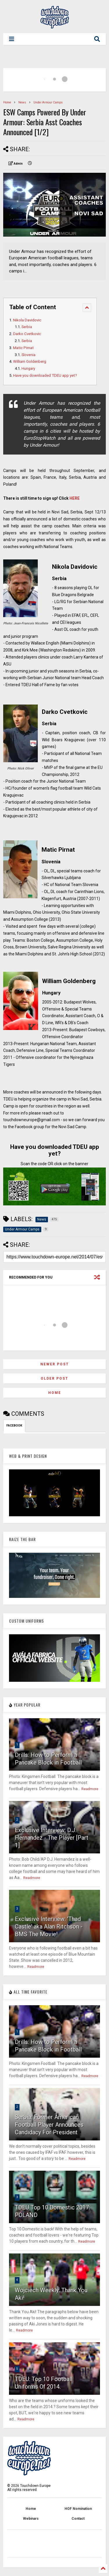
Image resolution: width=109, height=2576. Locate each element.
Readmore (89, 1789)
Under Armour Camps (48, 102)
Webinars (31, 2519)
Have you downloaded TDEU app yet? (45, 375)
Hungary (28, 368)
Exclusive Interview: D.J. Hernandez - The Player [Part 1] (51, 1838)
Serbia (27, 327)
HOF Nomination (78, 2509)
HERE (74, 498)
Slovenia (28, 355)
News (22, 102)
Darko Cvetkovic (27, 334)
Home (7, 102)
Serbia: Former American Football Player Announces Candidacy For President (49, 2125)
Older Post (54, 1378)
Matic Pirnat (23, 348)
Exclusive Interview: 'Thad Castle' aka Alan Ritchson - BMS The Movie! (49, 1926)
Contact (78, 2519)
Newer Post (54, 1364)
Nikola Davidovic (27, 320)
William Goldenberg (29, 361)
